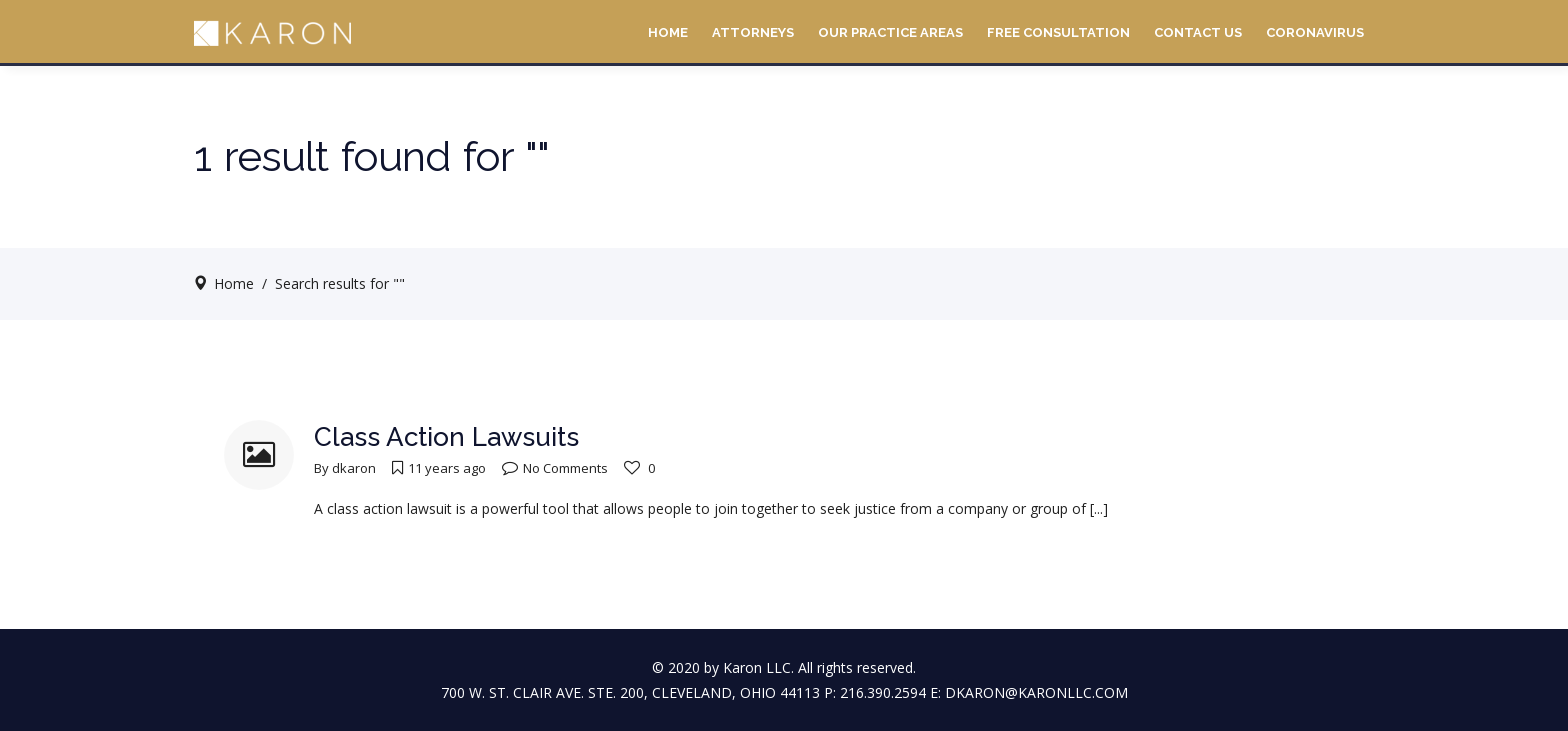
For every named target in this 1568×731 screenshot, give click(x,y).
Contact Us (1198, 32)
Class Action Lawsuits (446, 437)
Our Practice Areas (890, 32)
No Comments (555, 468)
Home (668, 32)
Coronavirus (1315, 32)
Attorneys (753, 32)
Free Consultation (1058, 32)
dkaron (354, 468)
